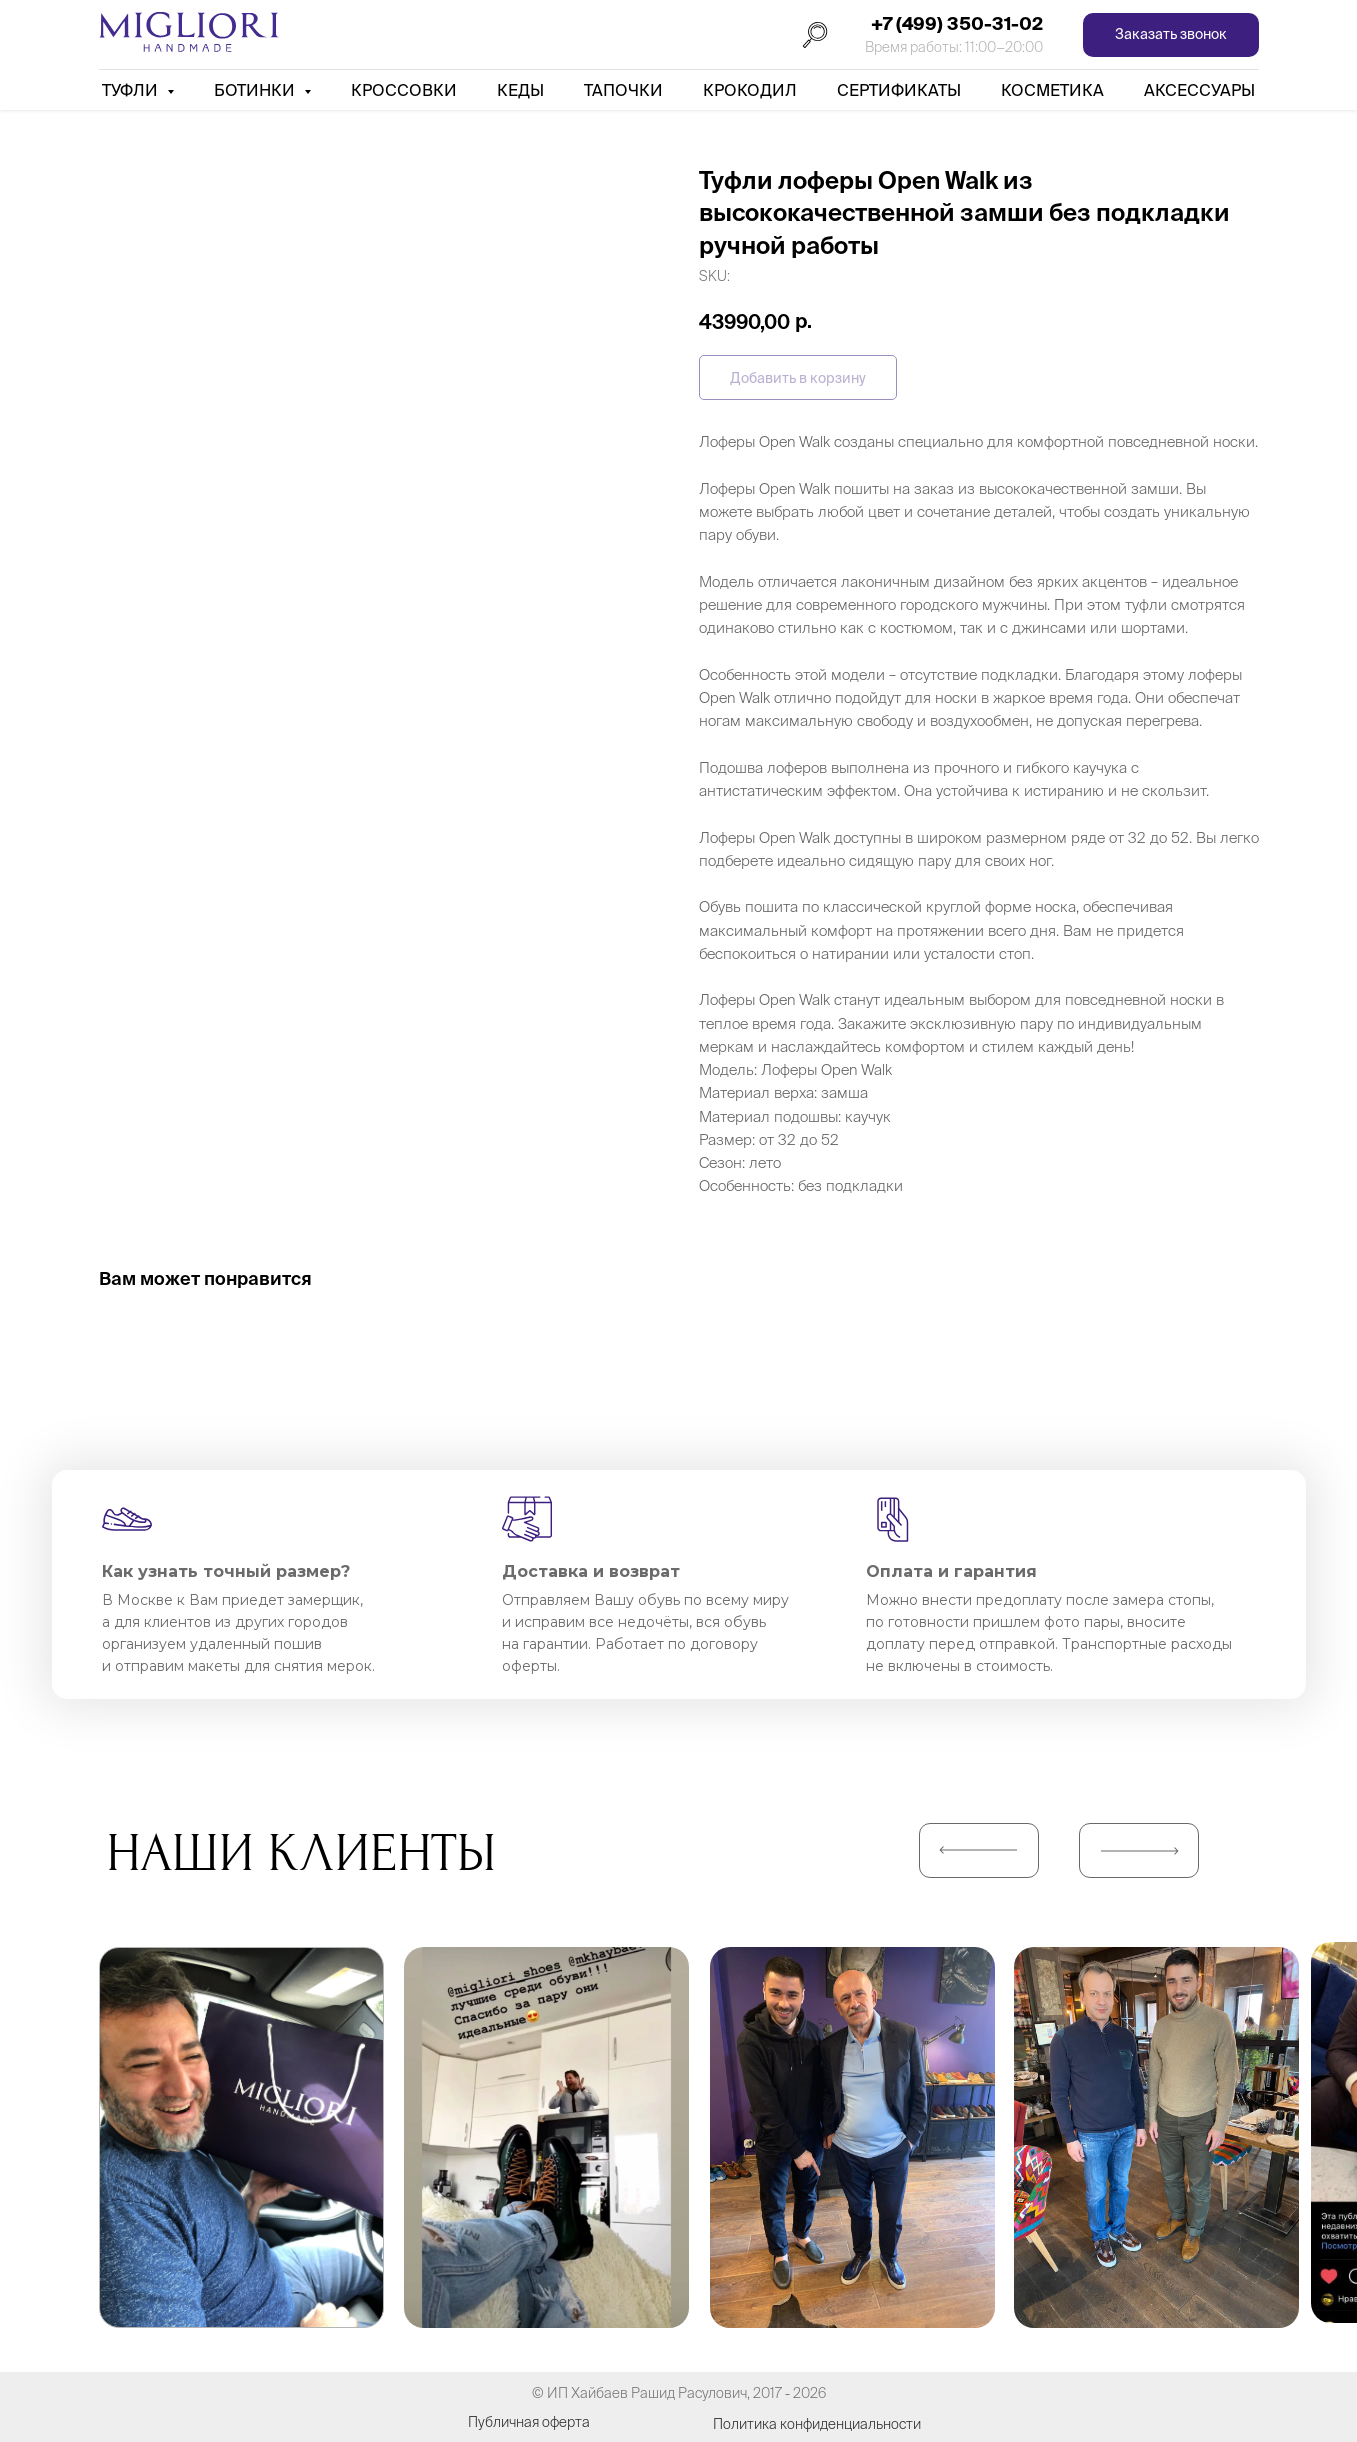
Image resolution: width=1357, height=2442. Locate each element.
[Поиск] (815, 35)
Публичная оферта (529, 2422)
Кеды (520, 90)
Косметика (1052, 90)
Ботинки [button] (256, 90)
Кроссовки (404, 90)
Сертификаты (899, 90)
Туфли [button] (132, 90)
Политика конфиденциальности (817, 2424)
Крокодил (750, 90)
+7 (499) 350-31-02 (957, 23)
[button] (1171, 35)
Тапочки (623, 90)
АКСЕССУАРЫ (1199, 90)
